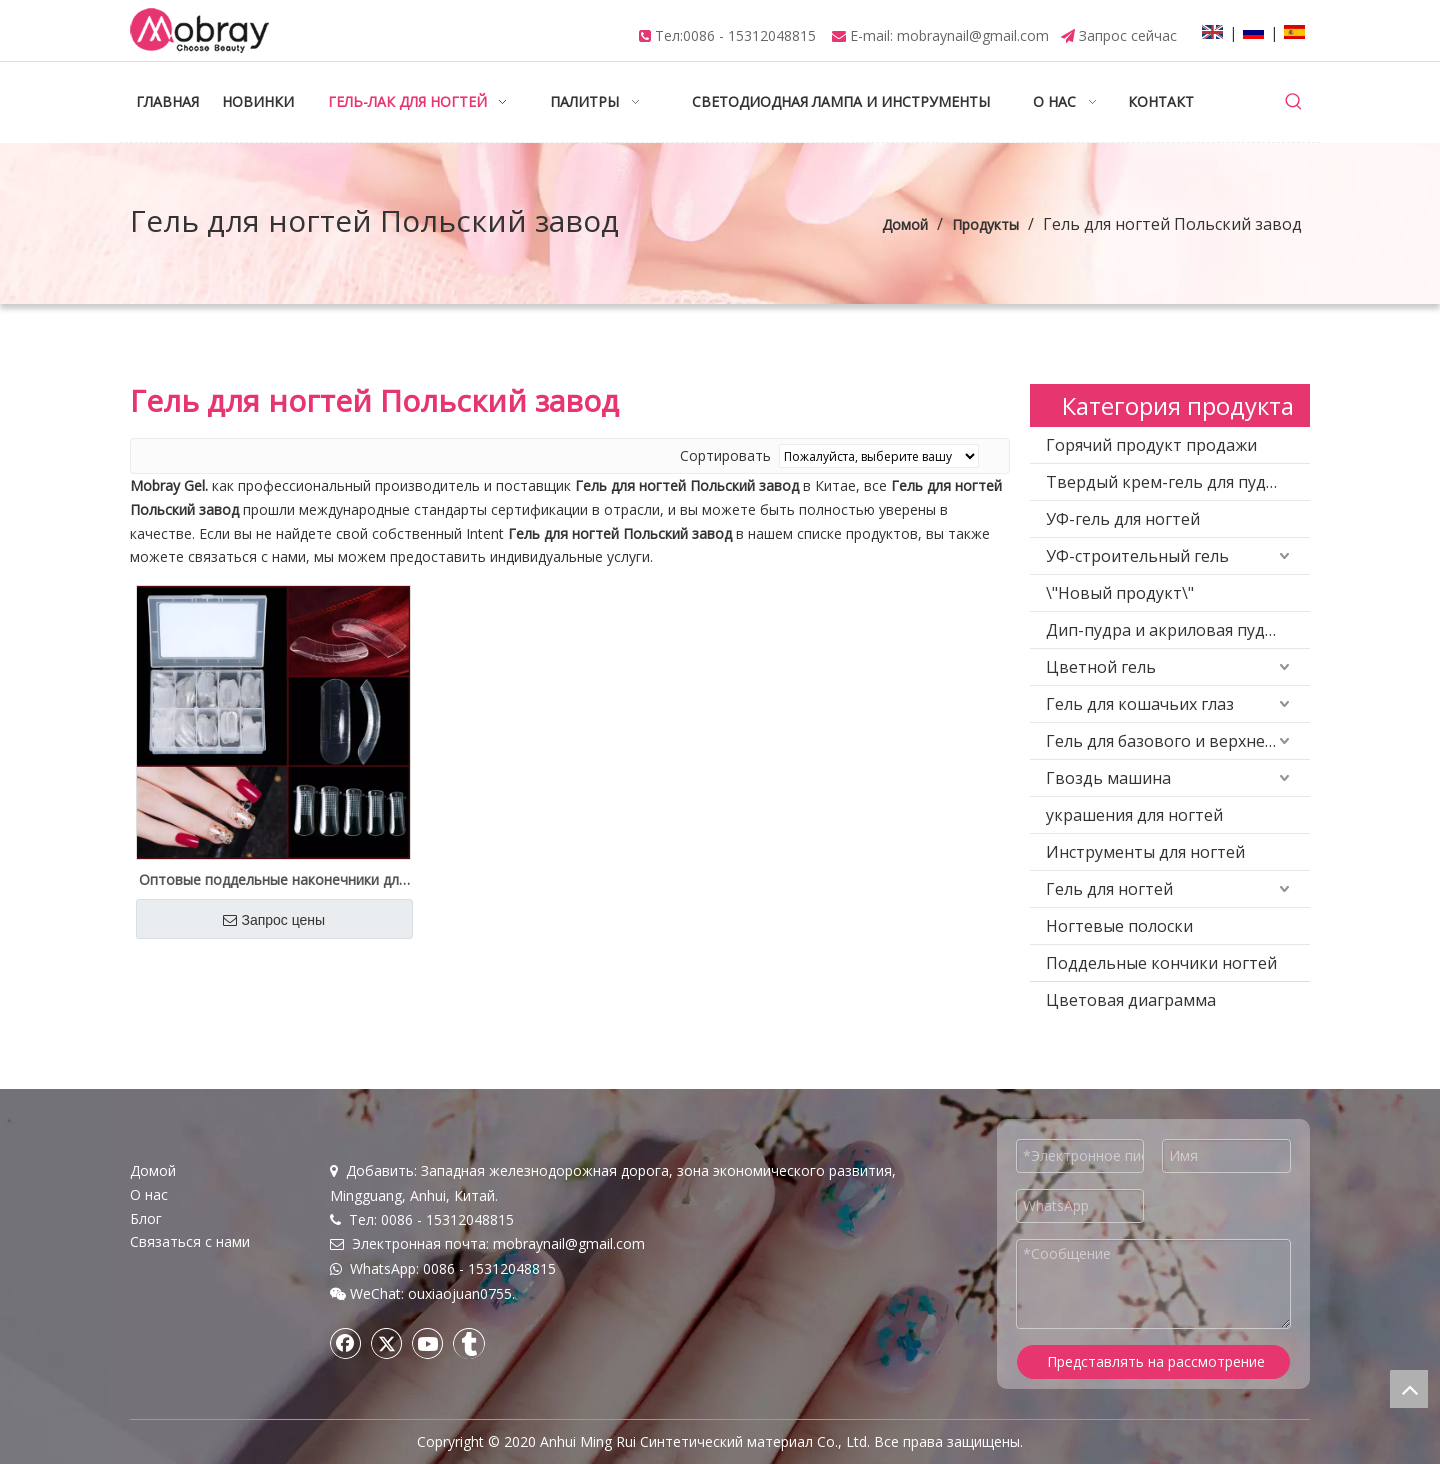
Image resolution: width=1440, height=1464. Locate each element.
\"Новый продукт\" (1120, 593)
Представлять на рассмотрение (1156, 1361)
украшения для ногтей (1134, 815)
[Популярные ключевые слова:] (1294, 102)
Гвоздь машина (1108, 778)
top (1409, 1389)
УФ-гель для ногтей (1123, 519)
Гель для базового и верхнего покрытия (1178, 741)
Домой (153, 1170)
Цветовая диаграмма (1131, 1000)
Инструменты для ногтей (1145, 852)
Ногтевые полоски (1119, 926)
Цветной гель (1101, 667)
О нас (149, 1194)
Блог (146, 1218)
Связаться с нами (190, 1241)
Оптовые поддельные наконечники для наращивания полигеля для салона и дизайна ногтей (273, 880)
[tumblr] (469, 1343)
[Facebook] (346, 1343)
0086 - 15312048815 (749, 35)
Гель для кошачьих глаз (1140, 704)
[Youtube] (428, 1343)
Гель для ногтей (1109, 889)
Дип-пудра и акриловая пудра (1165, 630)
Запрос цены (274, 920)
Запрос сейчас (1128, 35)
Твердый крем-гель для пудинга (1174, 482)
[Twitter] (387, 1343)
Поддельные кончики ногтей (1161, 963)
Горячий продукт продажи (1151, 445)
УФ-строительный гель (1137, 556)
